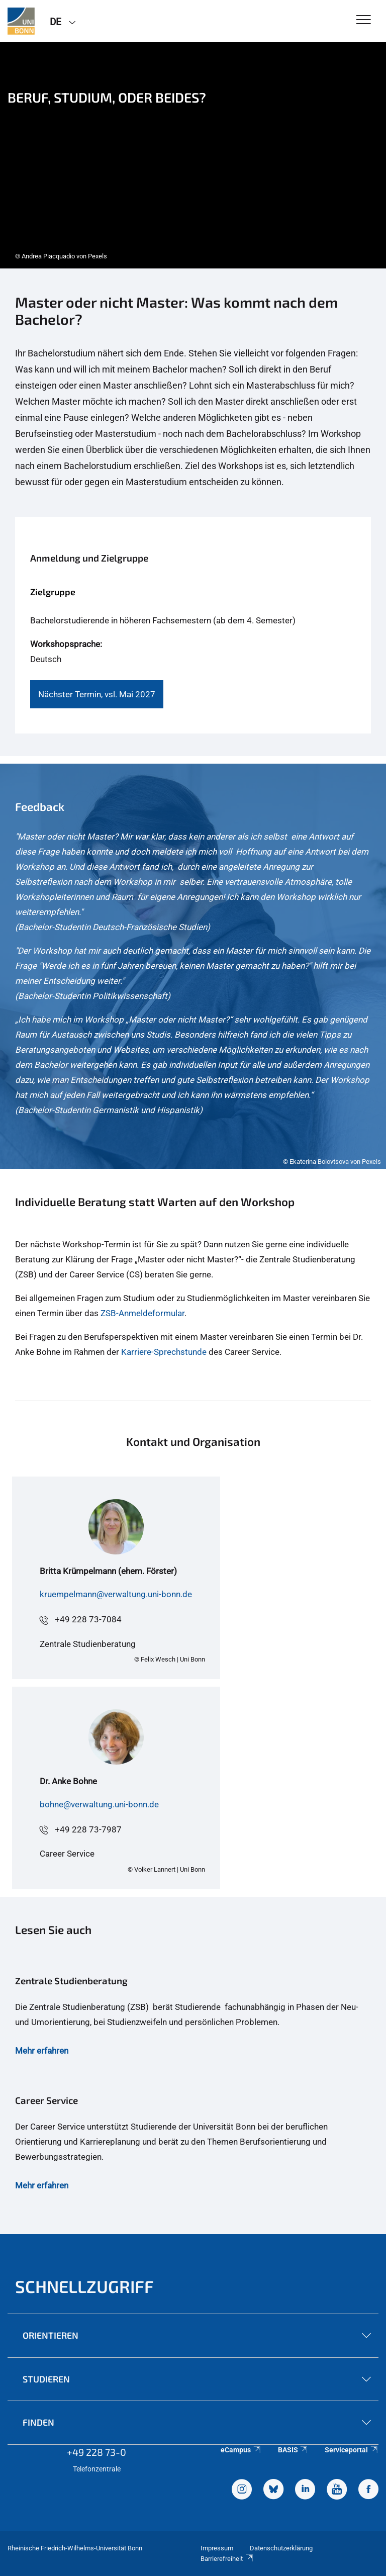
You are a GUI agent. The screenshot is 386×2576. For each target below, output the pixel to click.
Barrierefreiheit (227, 2558)
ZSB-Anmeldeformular (142, 1313)
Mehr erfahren (41, 2051)
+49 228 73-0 (96, 2452)
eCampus (241, 2450)
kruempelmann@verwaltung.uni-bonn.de (116, 1594)
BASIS (293, 2450)
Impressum (217, 2548)
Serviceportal (351, 2450)
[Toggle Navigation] (363, 20)
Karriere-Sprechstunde (164, 1352)
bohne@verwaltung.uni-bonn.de (99, 1804)
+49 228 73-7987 (88, 1829)
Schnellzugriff (84, 2286)
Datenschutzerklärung (281, 2548)
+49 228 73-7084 (88, 1619)
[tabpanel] (193, 155)
